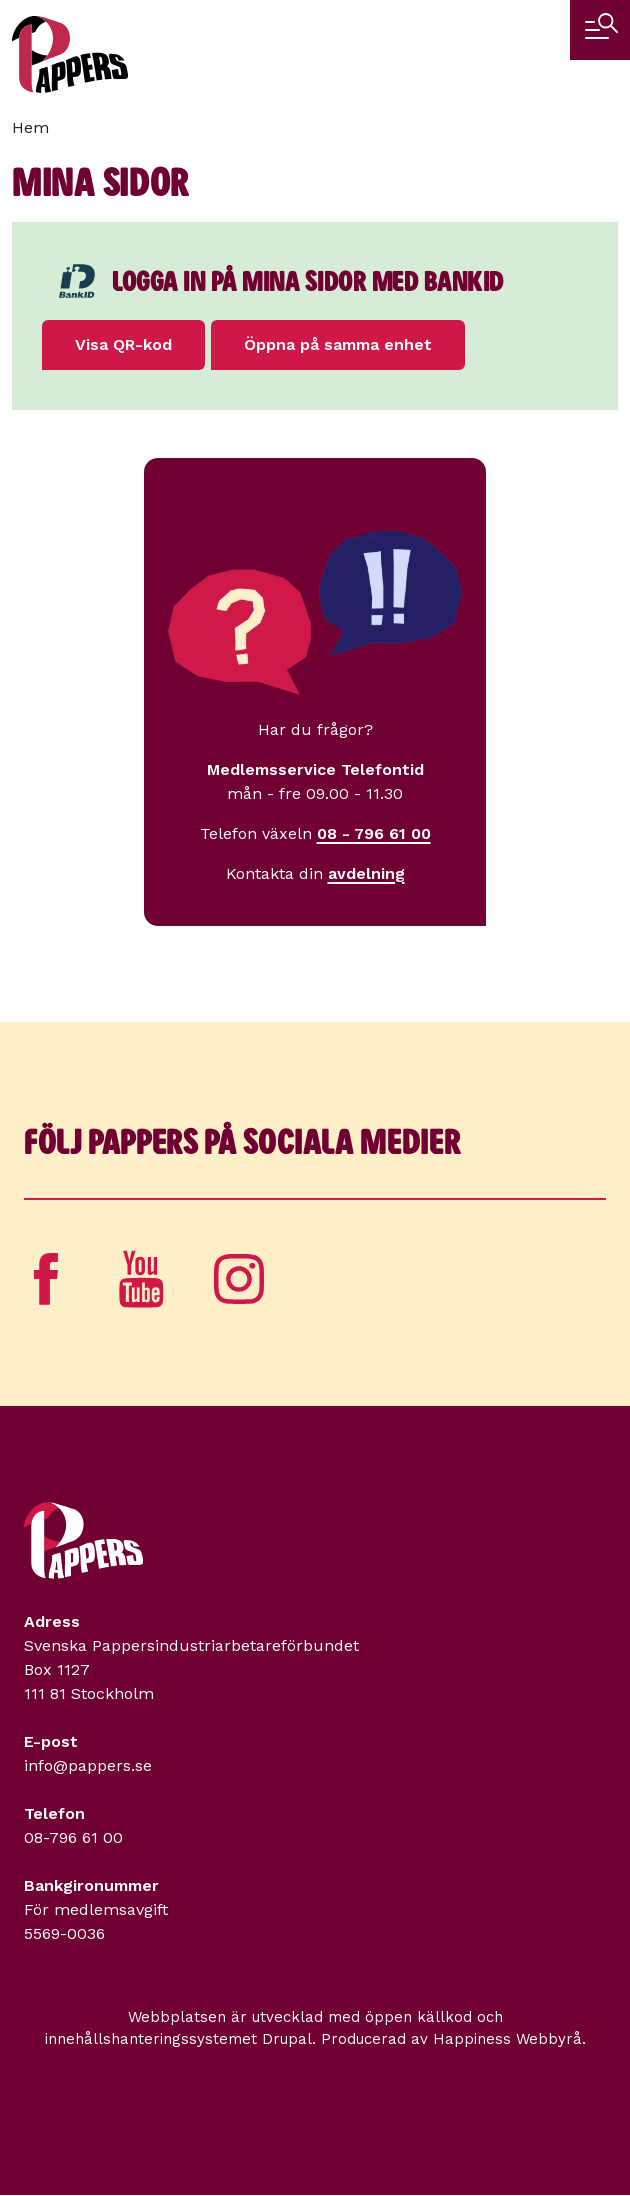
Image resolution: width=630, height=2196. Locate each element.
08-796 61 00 (73, 1837)
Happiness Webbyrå (507, 2039)
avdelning (366, 873)
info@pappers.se (88, 1765)
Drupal (287, 2039)
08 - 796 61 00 (374, 833)
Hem (30, 127)
